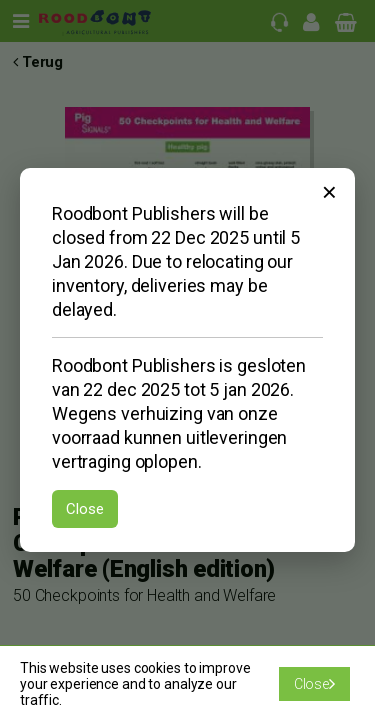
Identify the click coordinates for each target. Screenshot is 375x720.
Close (85, 509)
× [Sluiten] (329, 192)
